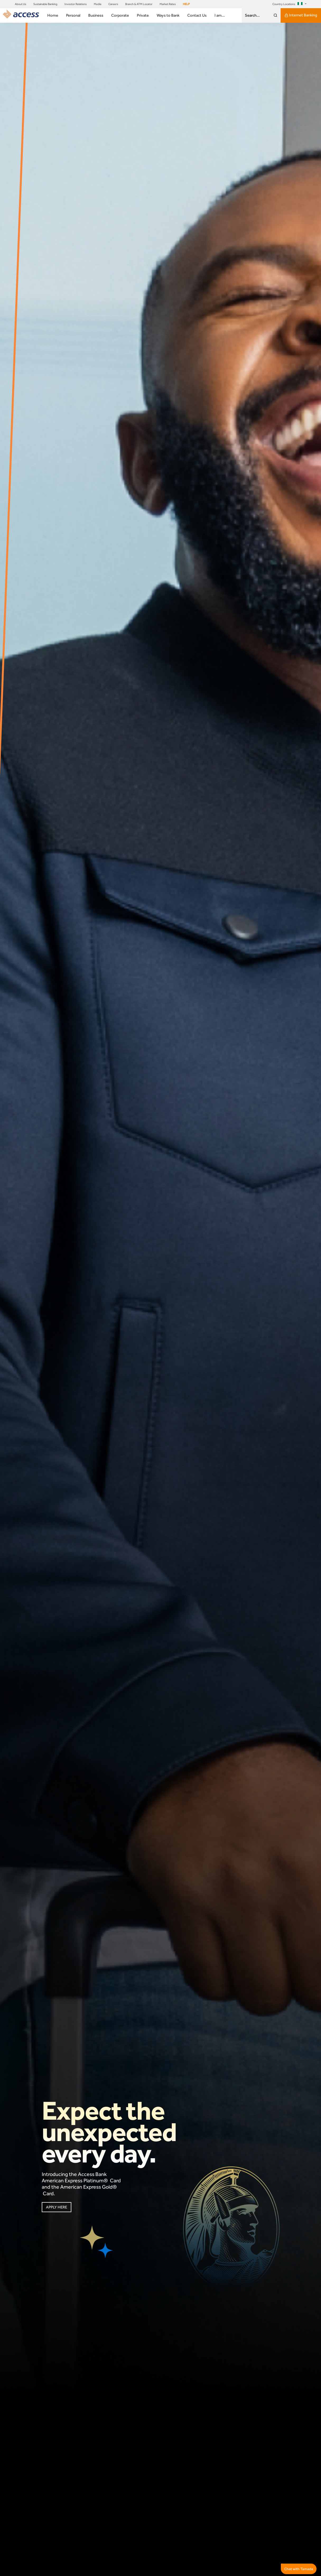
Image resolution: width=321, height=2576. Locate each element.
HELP (186, 4)
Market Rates (168, 4)
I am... (220, 15)
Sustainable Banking (45, 4)
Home (52, 15)
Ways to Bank (168, 15)
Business (95, 15)
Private (143, 15)
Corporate (120, 15)
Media (97, 4)
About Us (20, 4)
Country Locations (288, 4)
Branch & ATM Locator (138, 4)
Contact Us (197, 15)
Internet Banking (301, 15)
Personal (73, 15)
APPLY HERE (56, 2208)
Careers (113, 4)
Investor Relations (75, 4)
